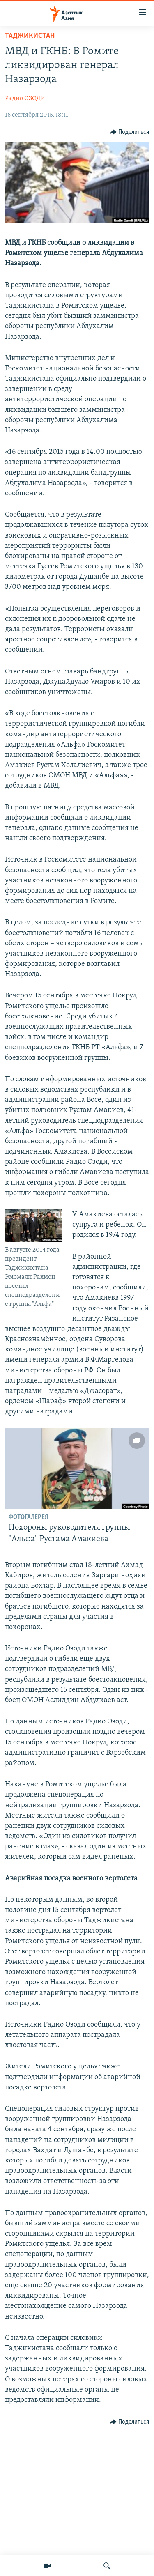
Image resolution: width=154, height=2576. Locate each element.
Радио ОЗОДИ (25, 98)
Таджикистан (30, 36)
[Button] (129, 132)
